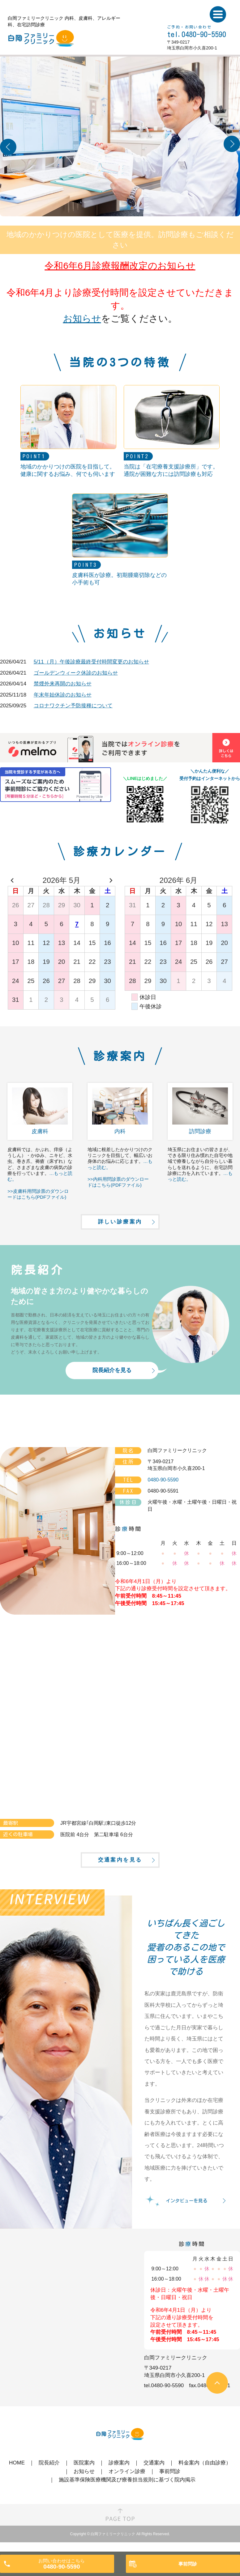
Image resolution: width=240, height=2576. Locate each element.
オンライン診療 (127, 2481)
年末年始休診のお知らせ (63, 695)
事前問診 (169, 2481)
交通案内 (154, 2472)
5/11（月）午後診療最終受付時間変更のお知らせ (91, 662)
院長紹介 (49, 2472)
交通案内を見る (119, 1868)
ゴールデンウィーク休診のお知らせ (76, 673)
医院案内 (84, 2472)
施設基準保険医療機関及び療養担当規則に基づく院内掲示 (127, 2489)
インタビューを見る (187, 2210)
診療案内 (119, 2472)
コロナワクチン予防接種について (73, 706)
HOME (17, 2472)
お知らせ (84, 2481)
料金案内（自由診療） (204, 2472)
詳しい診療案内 (119, 1227)
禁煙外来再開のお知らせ (63, 684)
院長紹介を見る (111, 1376)
